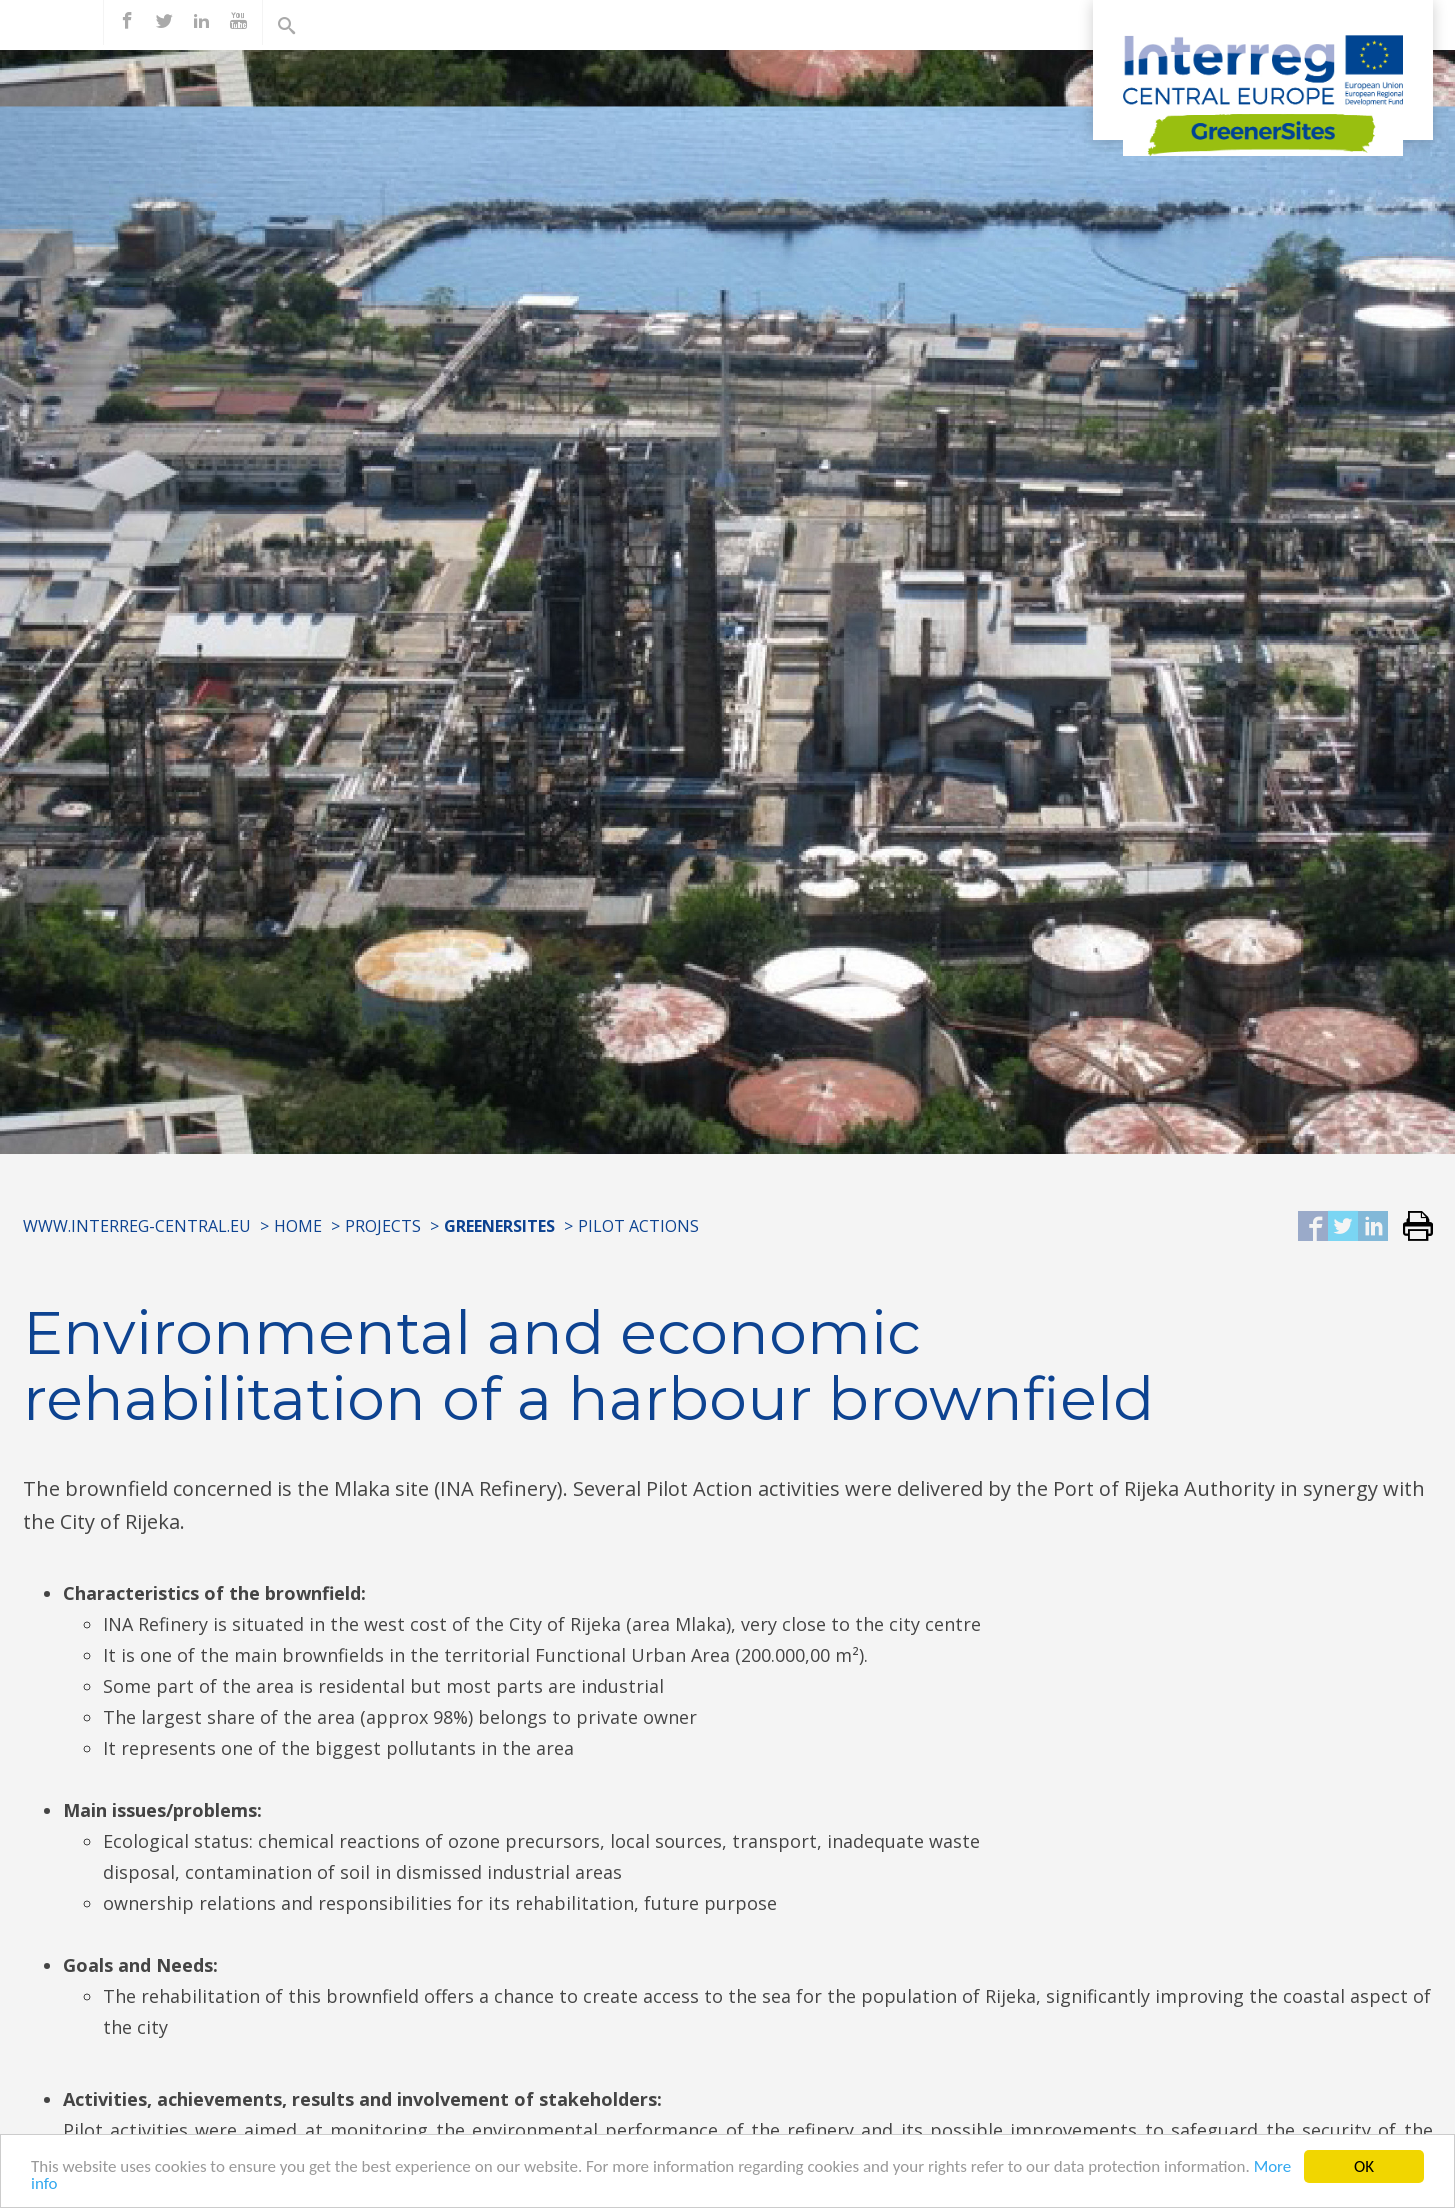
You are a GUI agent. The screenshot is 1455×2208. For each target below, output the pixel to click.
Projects (383, 1226)
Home (298, 1226)
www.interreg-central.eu (137, 1226)
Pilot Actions (638, 1226)
